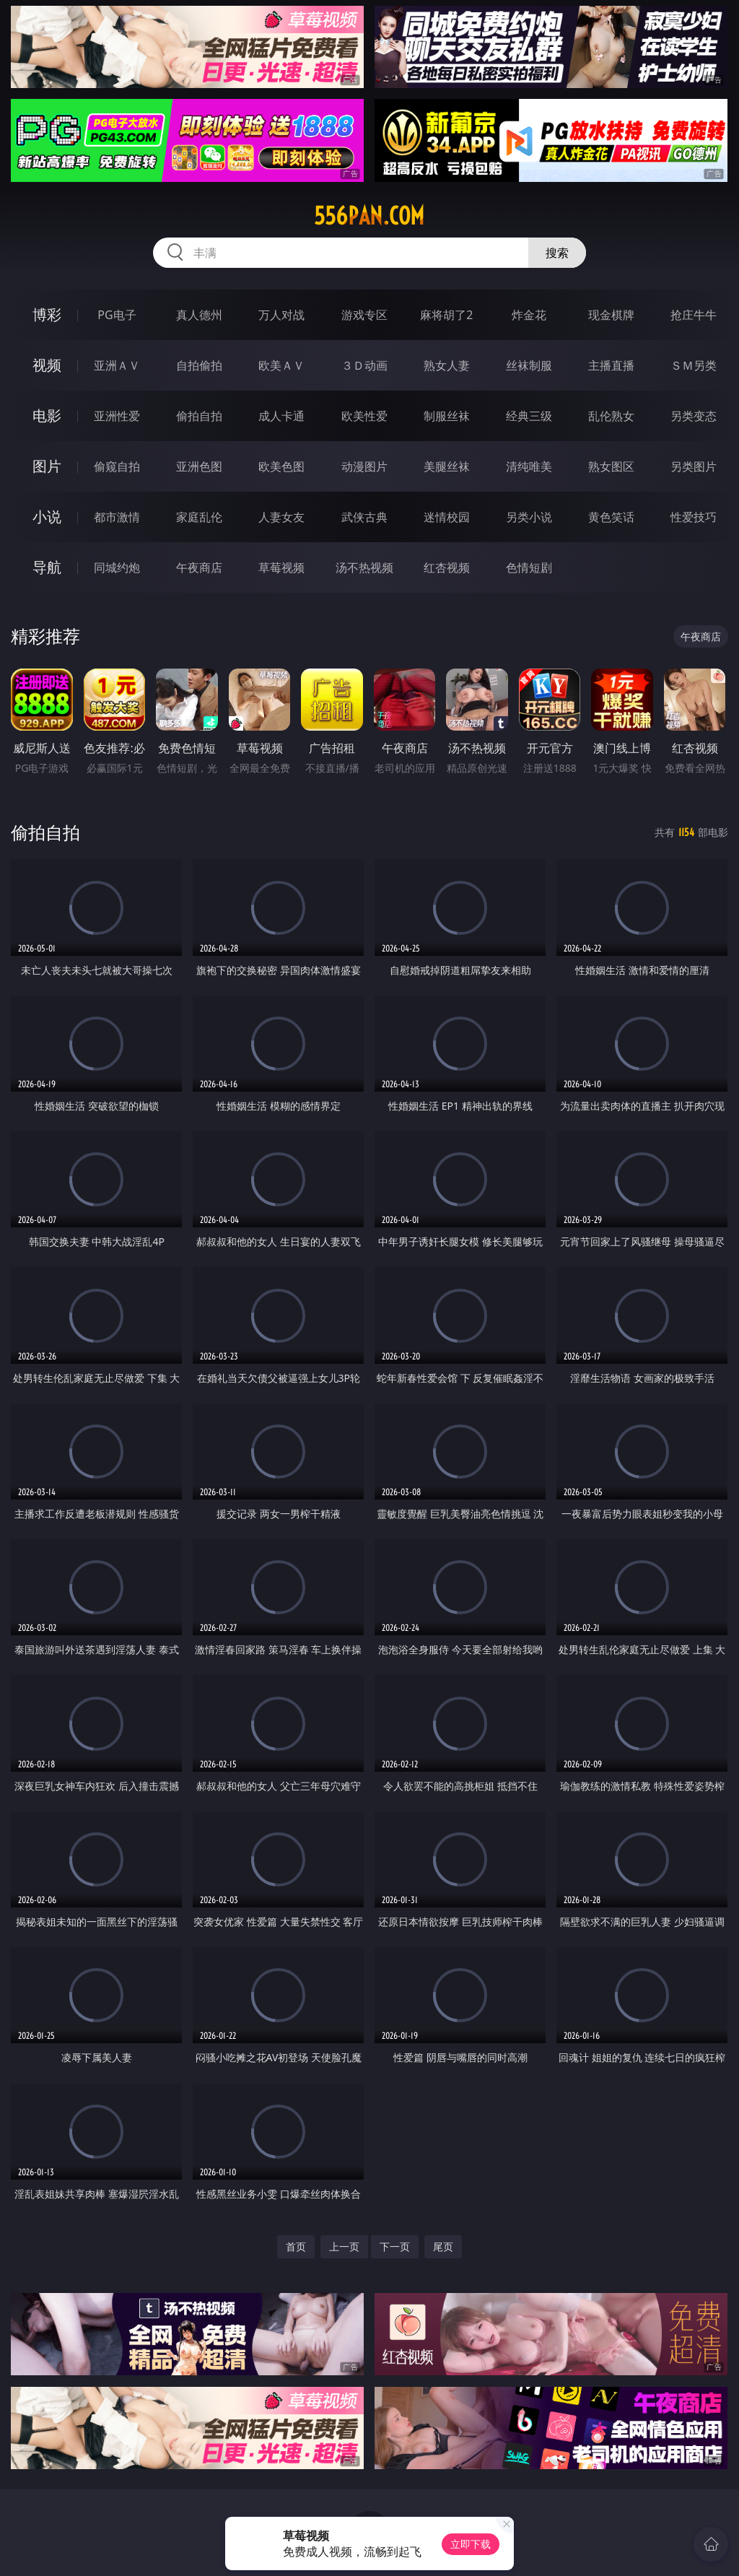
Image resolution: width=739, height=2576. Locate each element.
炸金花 (529, 315)
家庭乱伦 (199, 517)
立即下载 (470, 2544)
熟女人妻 (447, 365)
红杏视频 (447, 567)
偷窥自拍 (117, 466)
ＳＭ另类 (693, 365)
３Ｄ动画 (364, 365)
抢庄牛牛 (693, 315)
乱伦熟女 (611, 416)
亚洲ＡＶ (117, 365)
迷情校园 (447, 517)
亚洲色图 (199, 466)
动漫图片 (364, 466)
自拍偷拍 (199, 365)
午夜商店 (199, 567)
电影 (46, 415)
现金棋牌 (611, 315)
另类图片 (693, 466)
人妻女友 (281, 517)
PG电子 (116, 315)
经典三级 (529, 416)
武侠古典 (364, 517)
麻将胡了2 (446, 315)
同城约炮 (117, 567)
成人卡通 (281, 416)
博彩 (46, 314)
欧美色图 (281, 466)
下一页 (395, 2246)
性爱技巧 (693, 517)
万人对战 (281, 315)
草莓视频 (281, 567)
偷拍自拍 (199, 416)
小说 (46, 516)
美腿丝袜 (447, 466)
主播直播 (611, 365)
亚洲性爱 (117, 416)
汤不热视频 (364, 567)
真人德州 (199, 315)
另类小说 (529, 517)
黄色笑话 (611, 517)
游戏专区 (364, 315)
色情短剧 (529, 567)
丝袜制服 (529, 365)
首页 (296, 2246)
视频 (46, 365)
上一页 (344, 2246)
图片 (46, 466)
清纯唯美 (529, 466)
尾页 (443, 2246)
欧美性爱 (364, 416)
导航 (46, 567)
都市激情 (117, 517)
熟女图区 (611, 466)
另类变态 (693, 416)
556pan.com (369, 215)
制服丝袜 (447, 416)
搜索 (557, 253)
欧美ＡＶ (281, 365)
